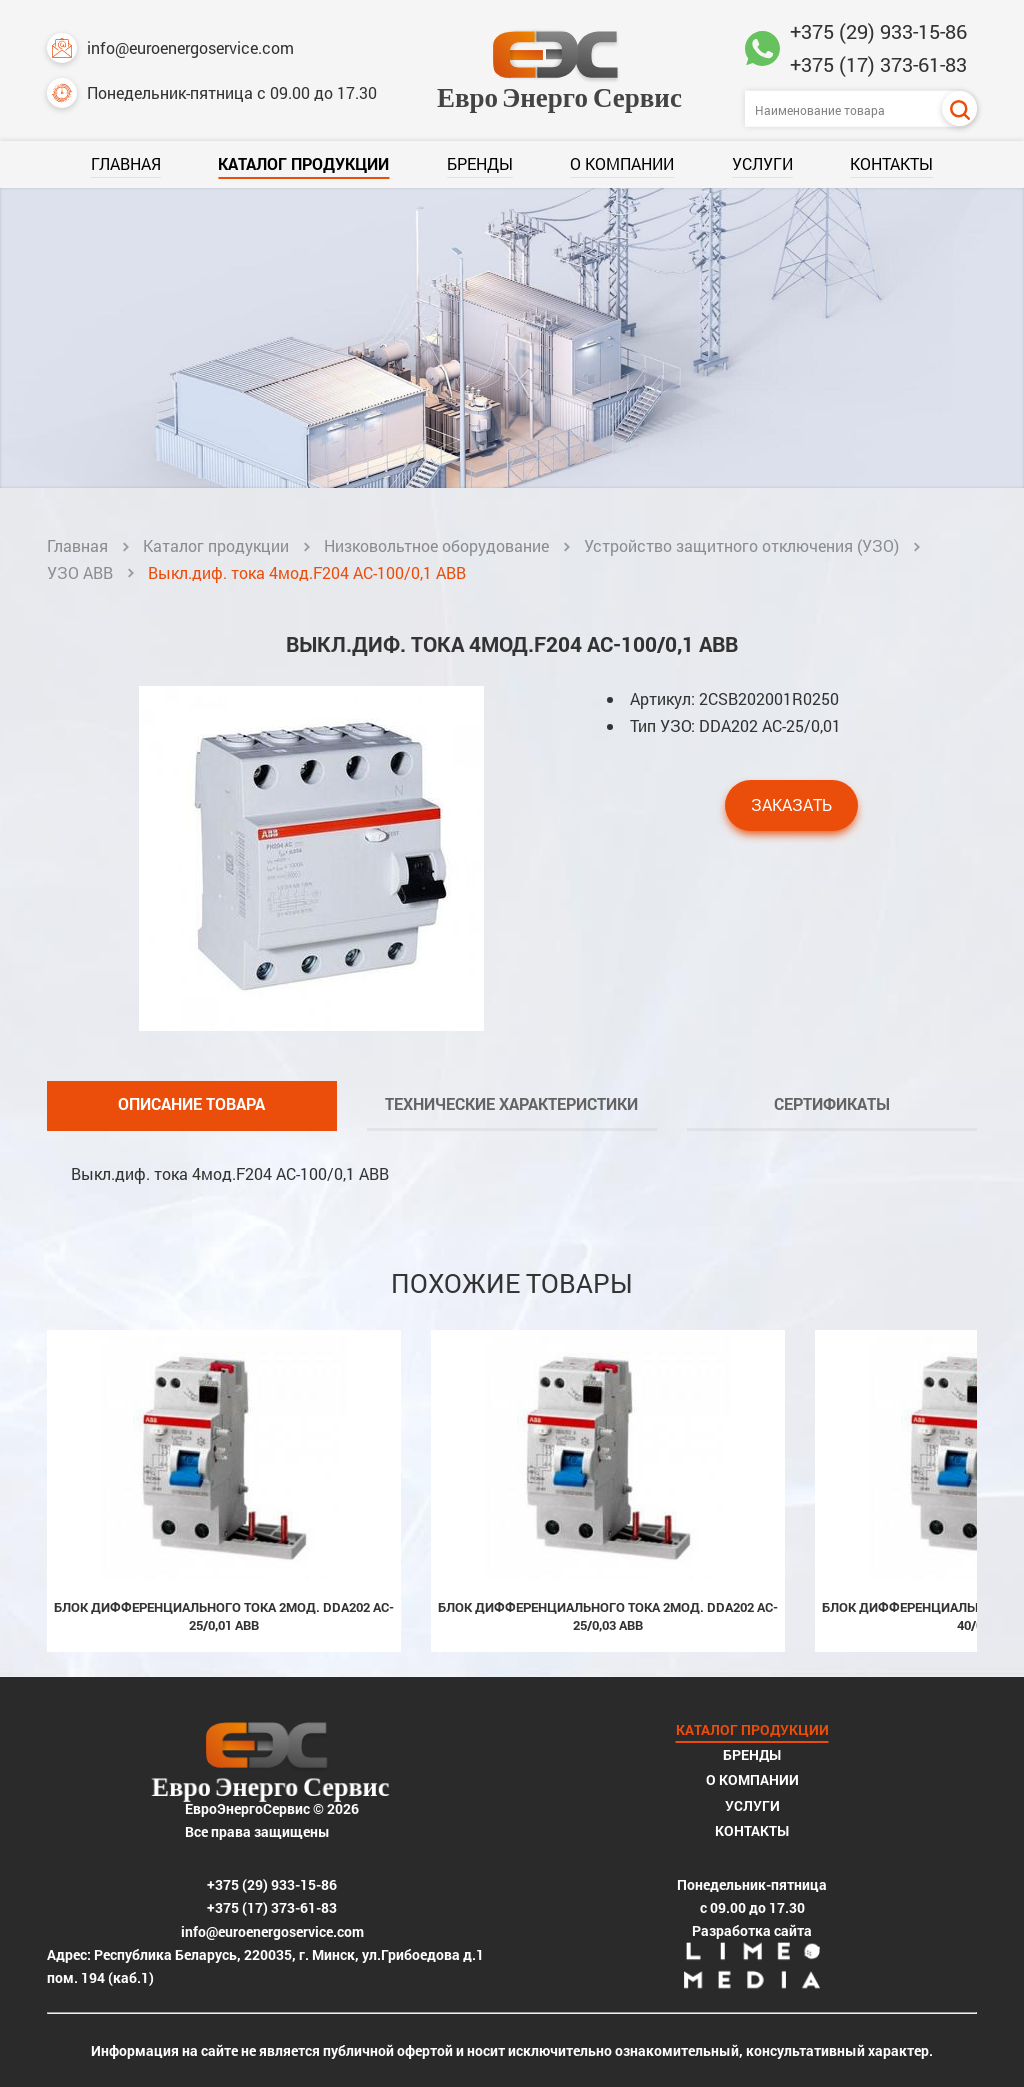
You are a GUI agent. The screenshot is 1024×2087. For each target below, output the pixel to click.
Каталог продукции (303, 163)
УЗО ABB (80, 572)
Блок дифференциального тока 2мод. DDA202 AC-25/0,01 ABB (224, 1616)
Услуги (762, 163)
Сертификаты (832, 1103)
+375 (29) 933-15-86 (878, 31)
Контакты (891, 163)
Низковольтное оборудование (436, 545)
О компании (622, 163)
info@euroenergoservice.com (170, 48)
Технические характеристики (511, 1103)
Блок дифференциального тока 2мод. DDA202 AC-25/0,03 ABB (608, 1616)
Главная (126, 163)
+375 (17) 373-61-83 (878, 64)
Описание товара (191, 1103)
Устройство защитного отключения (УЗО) (741, 545)
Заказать (791, 804)
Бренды (480, 163)
